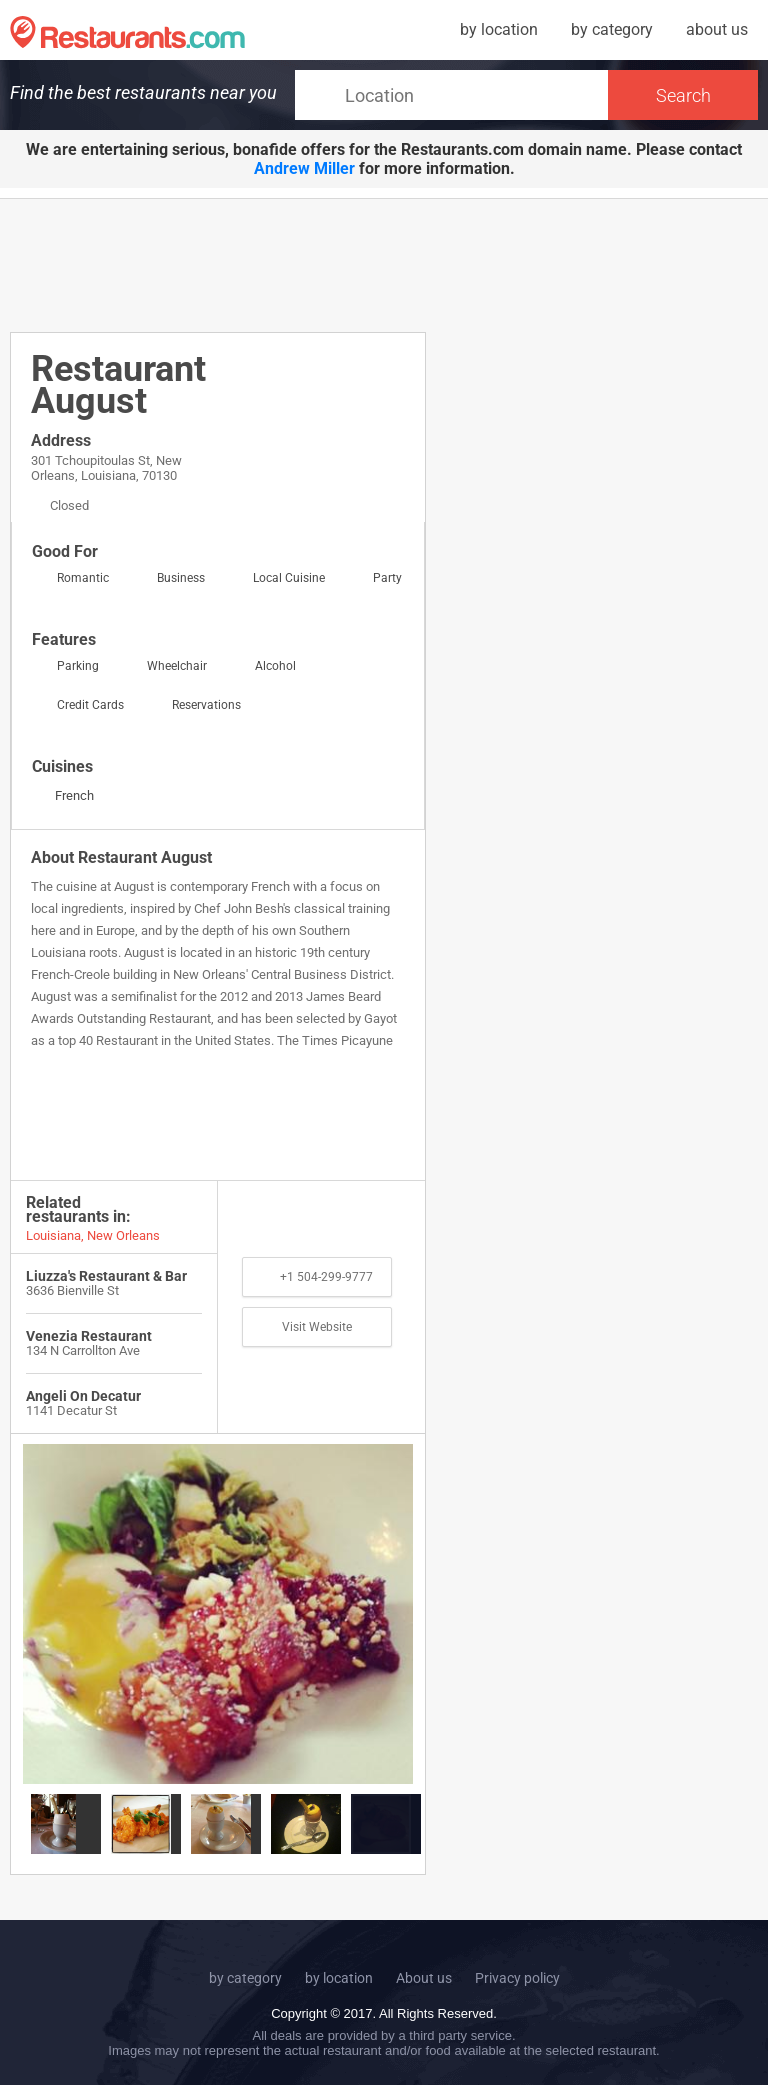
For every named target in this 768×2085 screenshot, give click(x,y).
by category (612, 29)
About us (424, 1978)
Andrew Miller (304, 168)
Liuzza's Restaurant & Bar (106, 1276)
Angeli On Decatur (83, 1396)
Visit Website (317, 1327)
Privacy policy (517, 1978)
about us (717, 29)
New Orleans (123, 1235)
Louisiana (53, 1235)
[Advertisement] (374, 264)
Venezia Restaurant (89, 1336)
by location (499, 29)
